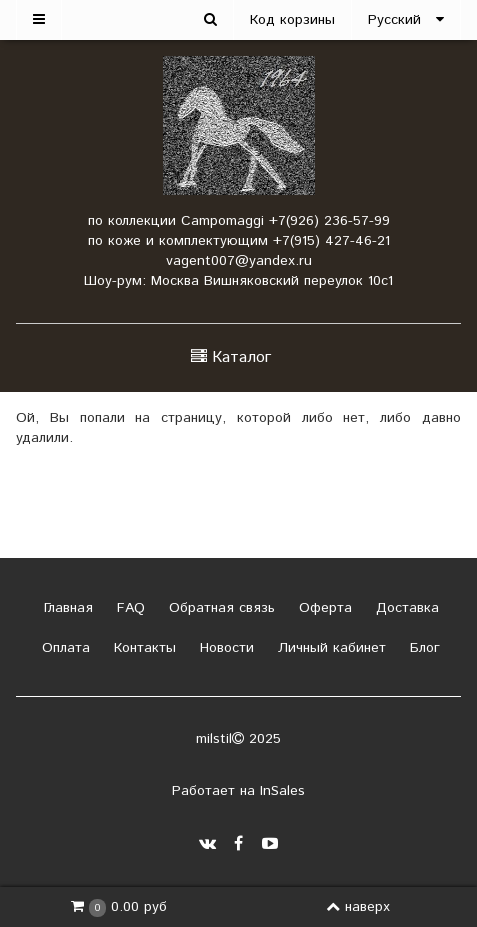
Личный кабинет (329, 648)
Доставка (405, 608)
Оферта (323, 608)
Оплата (63, 648)
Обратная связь (219, 608)
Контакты (142, 648)
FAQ (128, 608)
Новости (224, 648)
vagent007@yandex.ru (239, 261)
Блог (422, 648)
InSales (282, 791)
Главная (66, 608)
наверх (358, 907)
